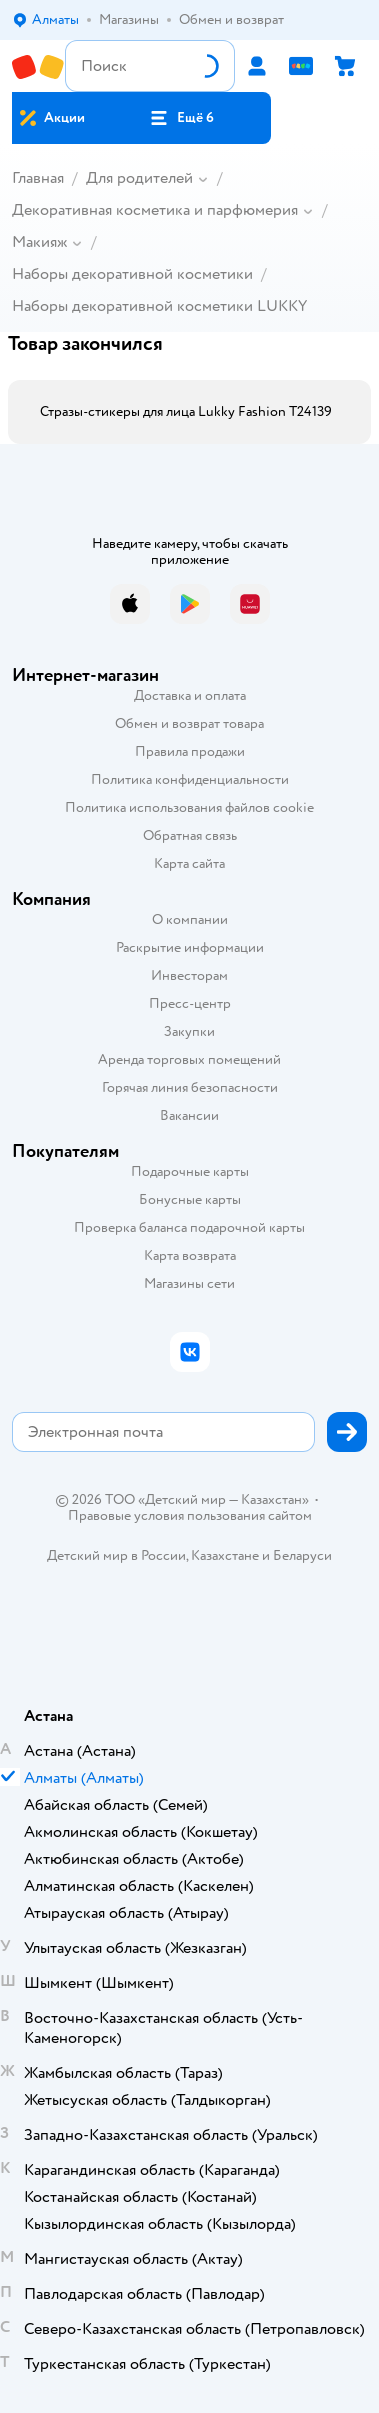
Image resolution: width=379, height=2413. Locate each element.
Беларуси (302, 1555)
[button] (182, 118)
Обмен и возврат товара (189, 723)
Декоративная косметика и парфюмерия (155, 210)
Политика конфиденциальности (190, 779)
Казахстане (225, 1555)
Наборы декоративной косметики (132, 274)
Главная (38, 178)
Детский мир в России (116, 1555)
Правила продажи (190, 751)
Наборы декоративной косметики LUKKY (159, 306)
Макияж (39, 242)
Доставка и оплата (190, 695)
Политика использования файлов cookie (189, 807)
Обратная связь (190, 835)
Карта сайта (189, 863)
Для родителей (139, 178)
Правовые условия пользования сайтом (190, 1516)
